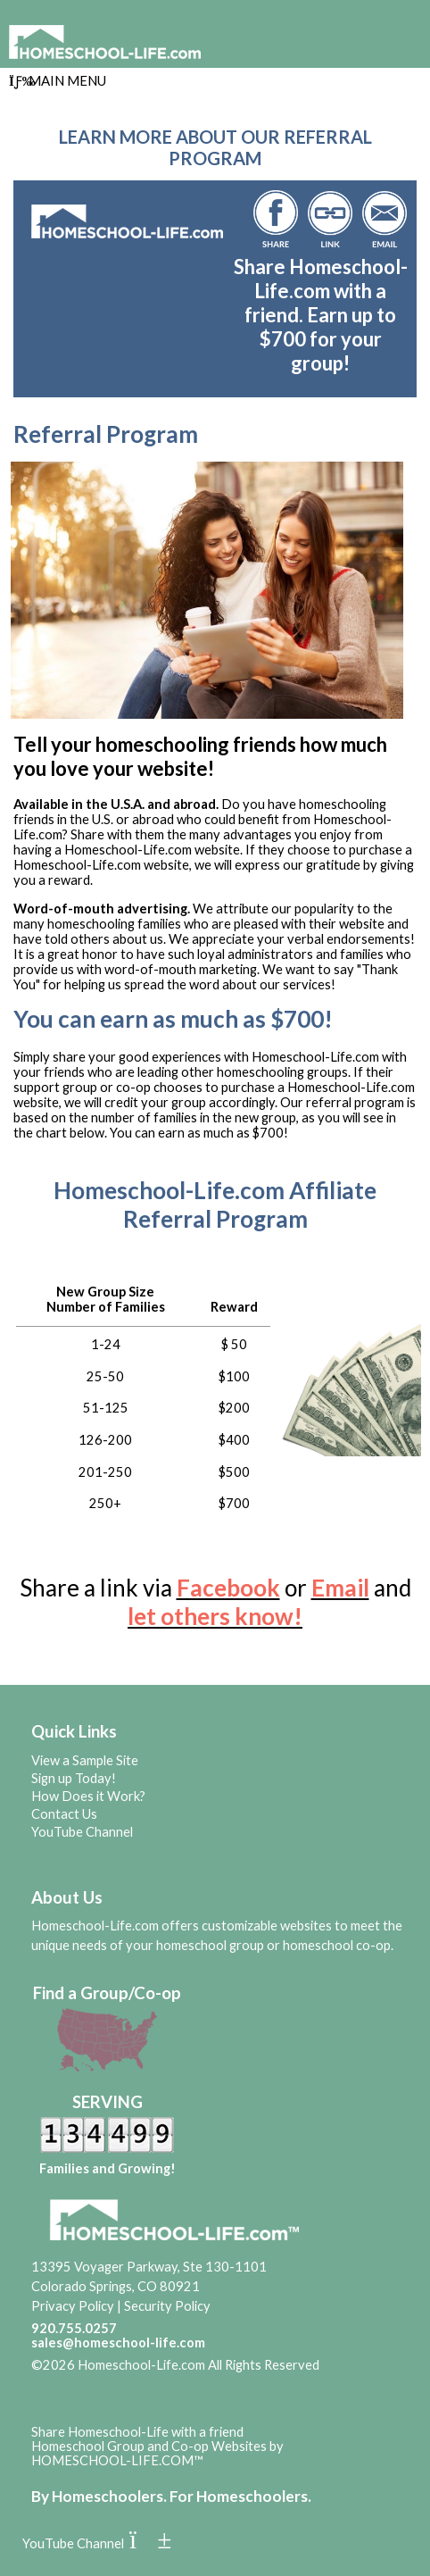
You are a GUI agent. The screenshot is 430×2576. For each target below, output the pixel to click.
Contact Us (64, 1814)
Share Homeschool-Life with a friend (137, 2431)
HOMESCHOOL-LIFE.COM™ (117, 2460)
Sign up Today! (73, 1778)
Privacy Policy (72, 2305)
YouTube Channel (82, 1831)
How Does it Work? (88, 1796)
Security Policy (167, 2305)
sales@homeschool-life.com (118, 2342)
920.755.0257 (74, 2328)
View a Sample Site (84, 1760)
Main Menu (57, 80)
